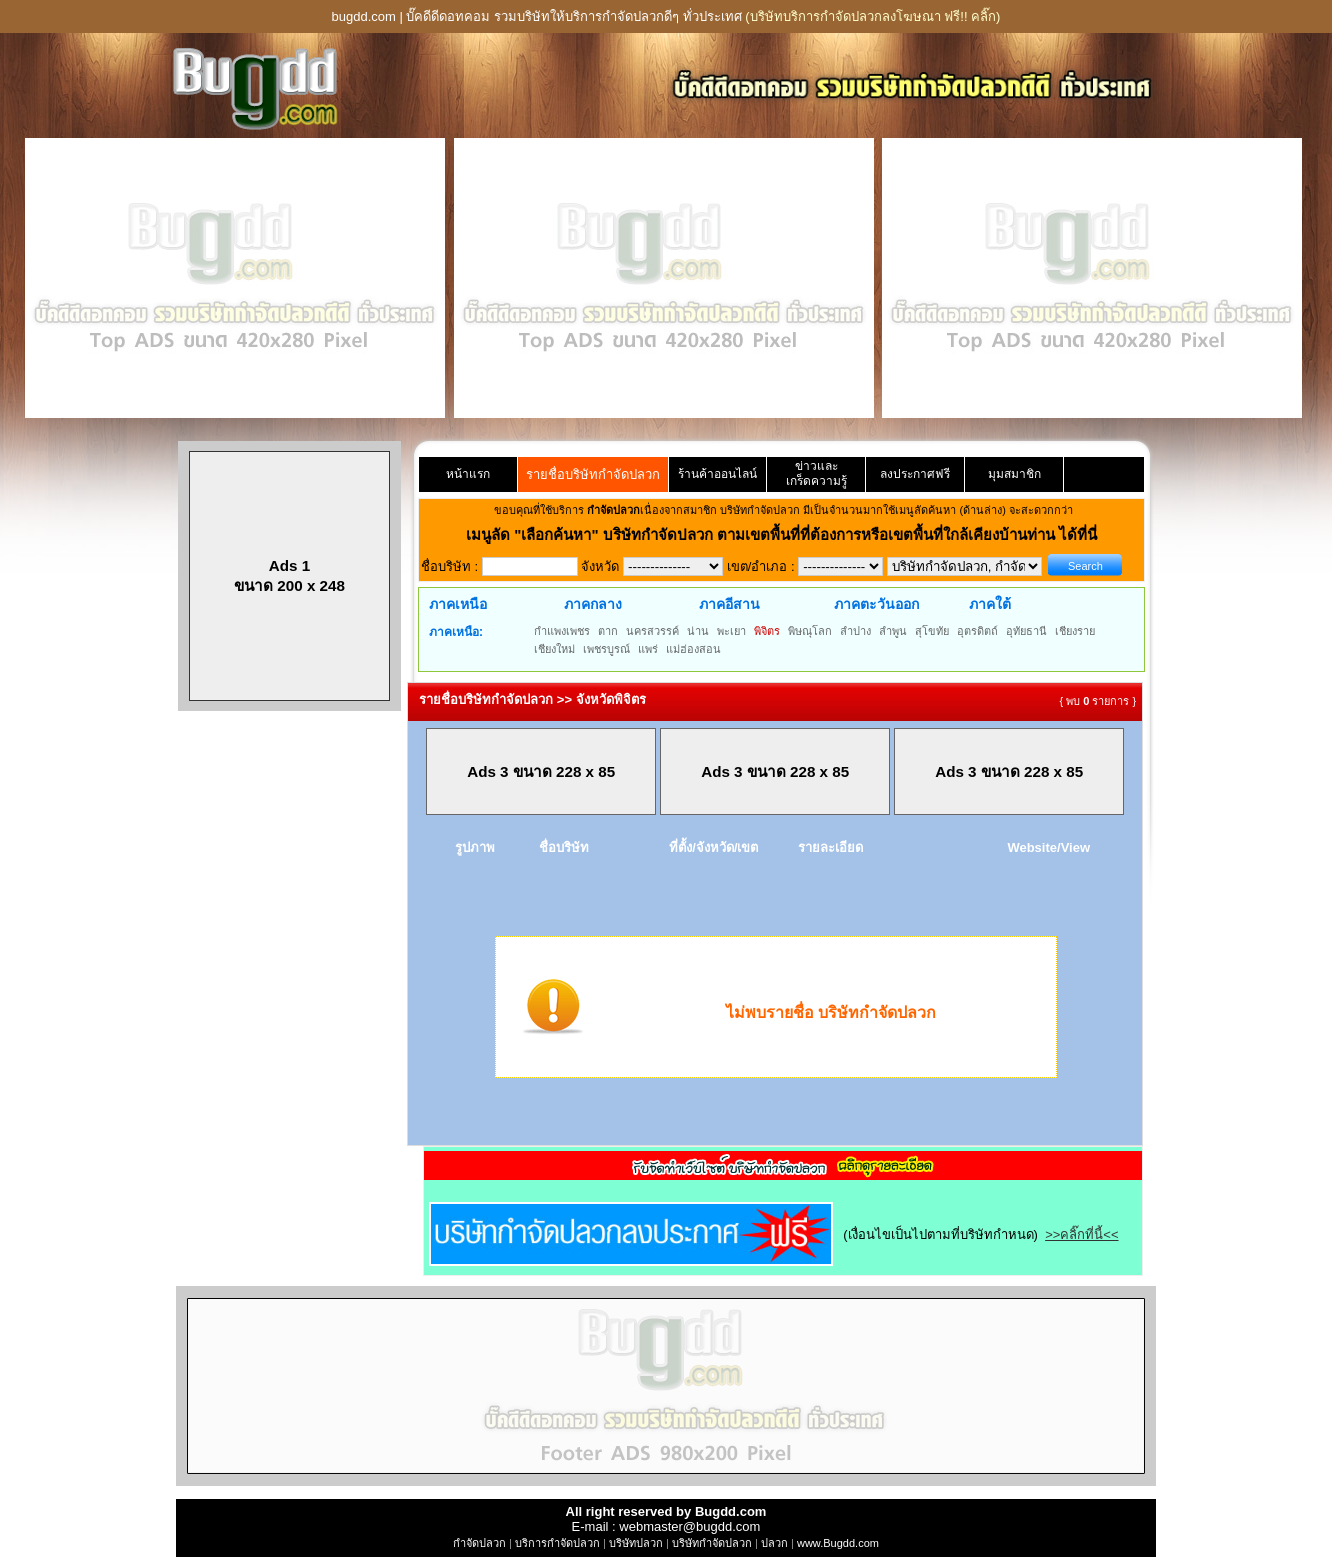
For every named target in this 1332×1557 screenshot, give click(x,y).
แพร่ (648, 649)
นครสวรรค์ (652, 631)
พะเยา (731, 631)
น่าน (698, 631)
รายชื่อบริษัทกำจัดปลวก (593, 474)
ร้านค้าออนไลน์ (717, 474)
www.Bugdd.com (838, 1543)
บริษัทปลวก (636, 1543)
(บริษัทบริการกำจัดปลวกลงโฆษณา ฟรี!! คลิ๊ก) (872, 16)
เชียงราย (1075, 631)
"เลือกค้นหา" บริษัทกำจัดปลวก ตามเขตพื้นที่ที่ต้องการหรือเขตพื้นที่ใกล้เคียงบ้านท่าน (786, 534)
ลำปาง (855, 631)
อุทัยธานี (1026, 631)
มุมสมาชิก (1014, 474)
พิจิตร (767, 631)
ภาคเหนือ (458, 604)
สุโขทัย (932, 631)
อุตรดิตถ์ (977, 631)
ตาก (608, 631)
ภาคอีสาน (729, 604)
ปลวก (774, 1543)
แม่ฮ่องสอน (693, 649)
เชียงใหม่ (554, 649)
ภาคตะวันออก (876, 604)
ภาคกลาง (593, 604)
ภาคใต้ (990, 604)
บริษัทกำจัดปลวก (712, 1543)
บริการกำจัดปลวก (557, 1543)
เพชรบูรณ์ (606, 649)
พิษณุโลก (810, 631)
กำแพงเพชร (562, 631)
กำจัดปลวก (479, 1543)
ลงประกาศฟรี (915, 474)
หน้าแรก (468, 474)
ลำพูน (893, 631)
